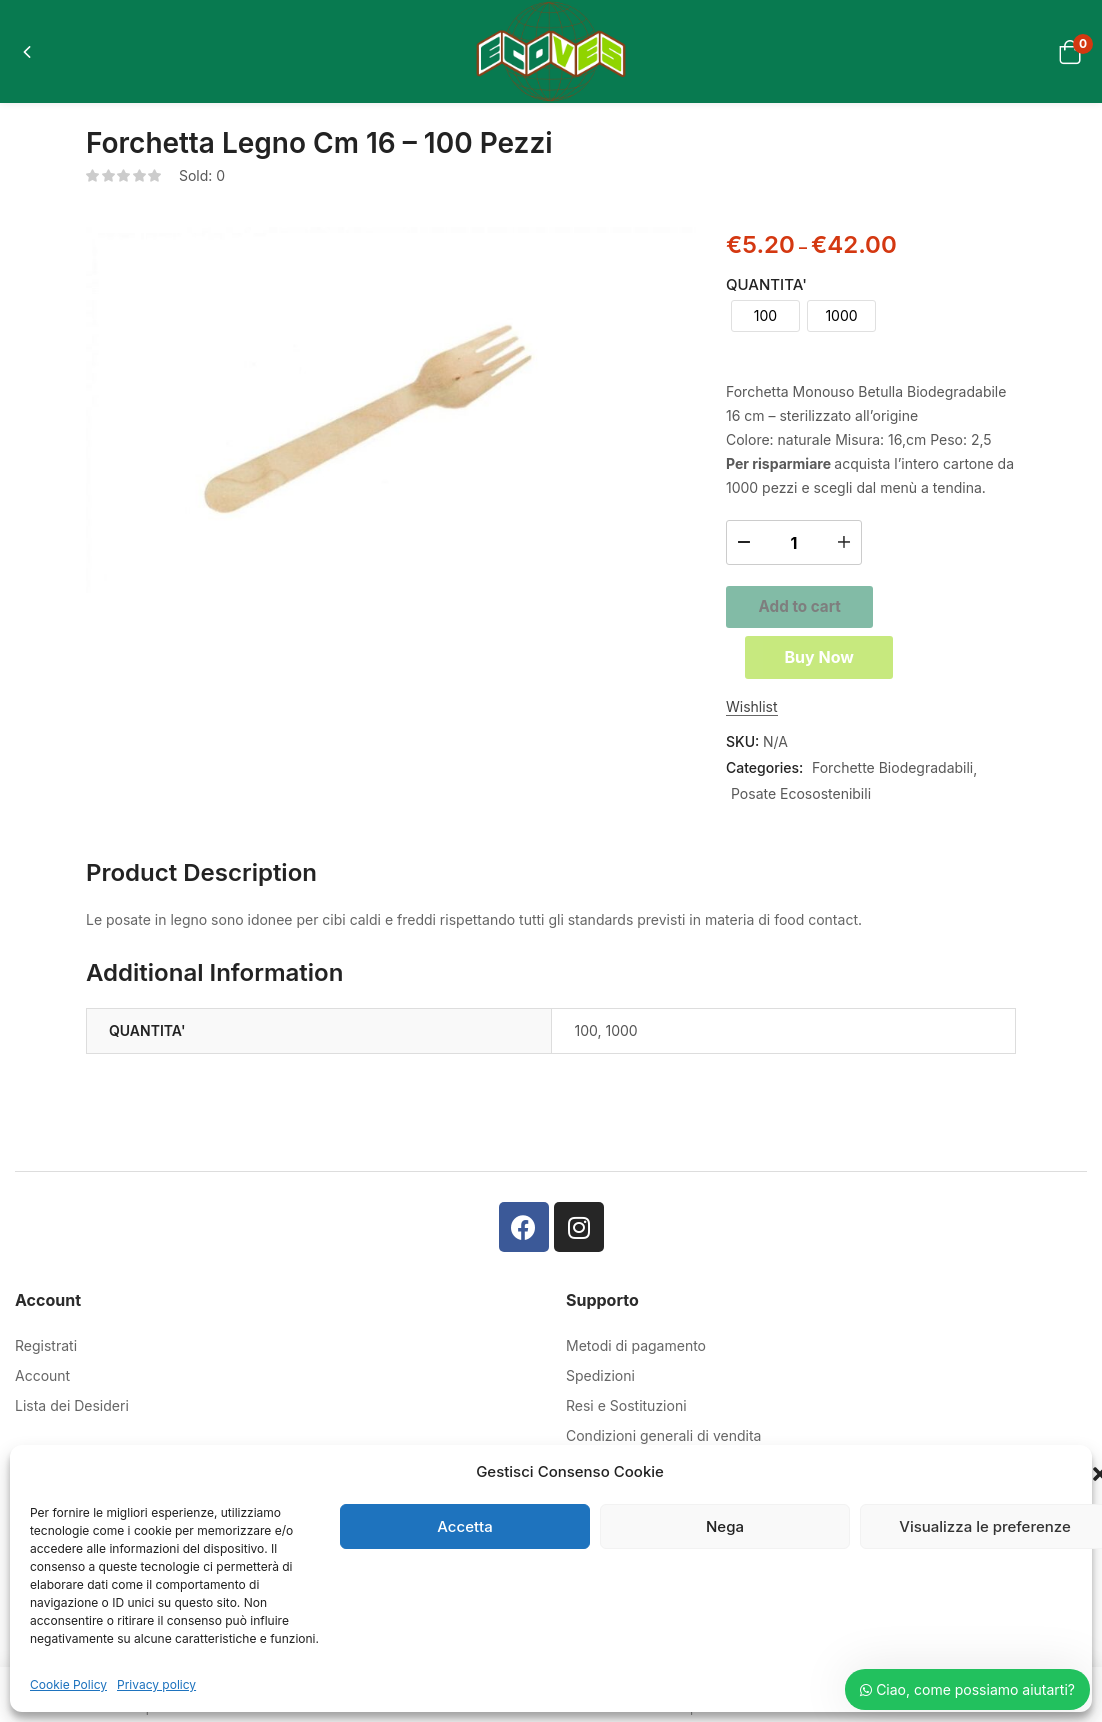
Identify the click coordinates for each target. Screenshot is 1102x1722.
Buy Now (870, 663)
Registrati (46, 1353)
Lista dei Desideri (72, 1413)
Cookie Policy (68, 1684)
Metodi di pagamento (636, 1353)
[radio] (765, 316)
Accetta (464, 1526)
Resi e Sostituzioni (626, 1413)
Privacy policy (156, 1684)
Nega (725, 1526)
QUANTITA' (766, 284)
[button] (1069, 51)
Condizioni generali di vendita (663, 1443)
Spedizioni (600, 1383)
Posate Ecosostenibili (801, 801)
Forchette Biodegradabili (892, 775)
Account (42, 1383)
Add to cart (871, 605)
